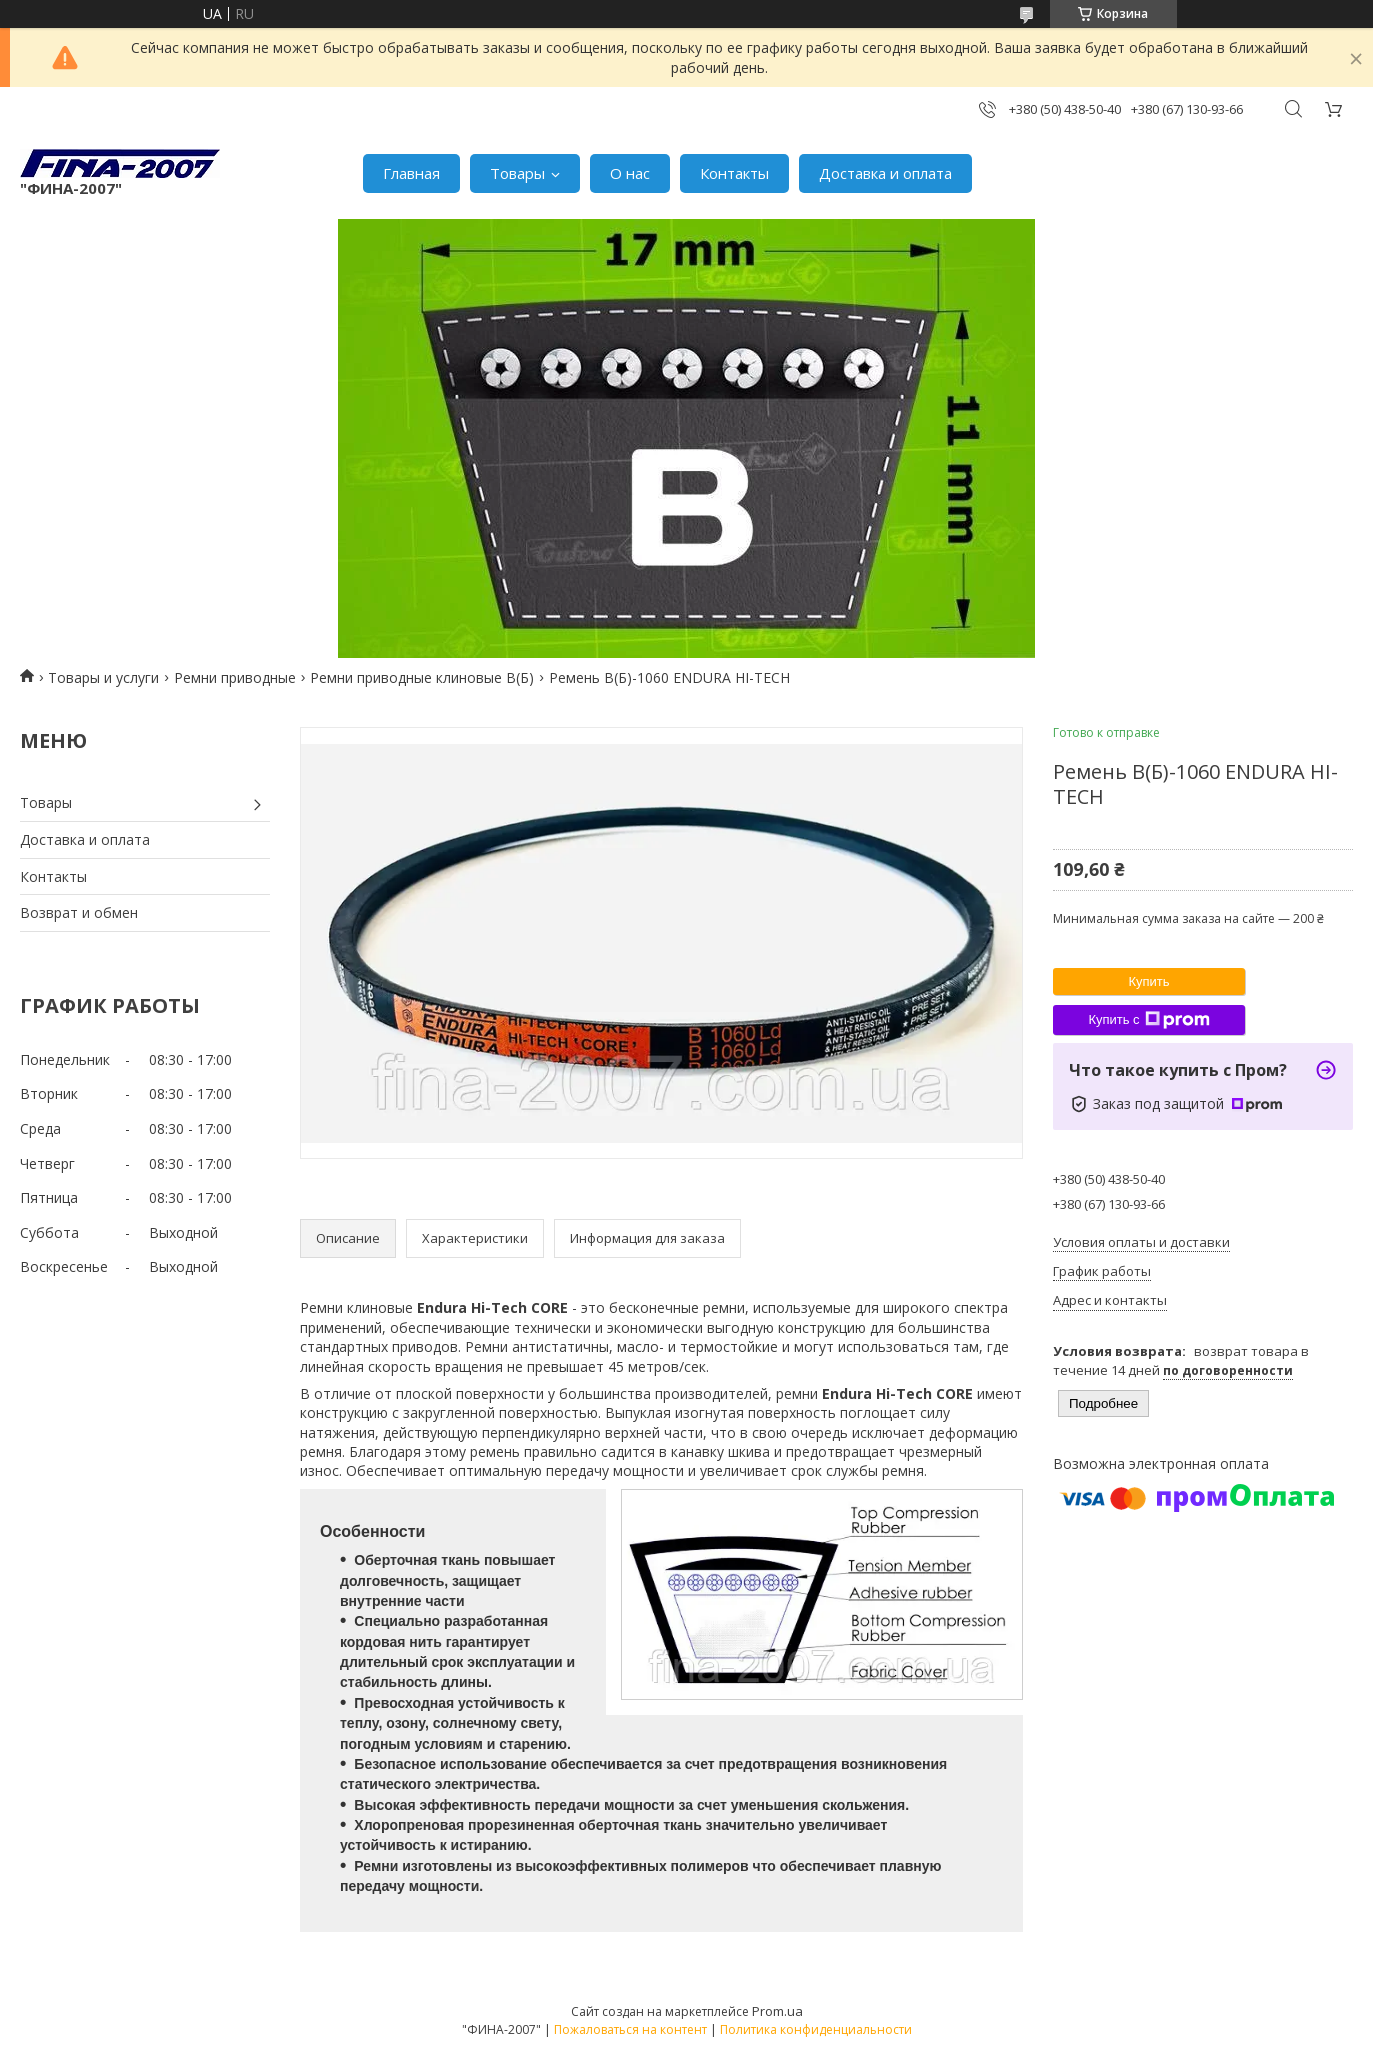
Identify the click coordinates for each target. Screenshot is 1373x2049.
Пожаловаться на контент (630, 2029)
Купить (1148, 981)
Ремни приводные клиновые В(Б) (422, 677)
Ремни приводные (235, 677)
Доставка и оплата (885, 173)
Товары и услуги (103, 677)
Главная (411, 173)
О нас (630, 173)
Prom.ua (777, 2011)
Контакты (734, 173)
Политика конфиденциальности (816, 2029)
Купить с (1148, 1020)
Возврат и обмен (79, 912)
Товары (517, 173)
